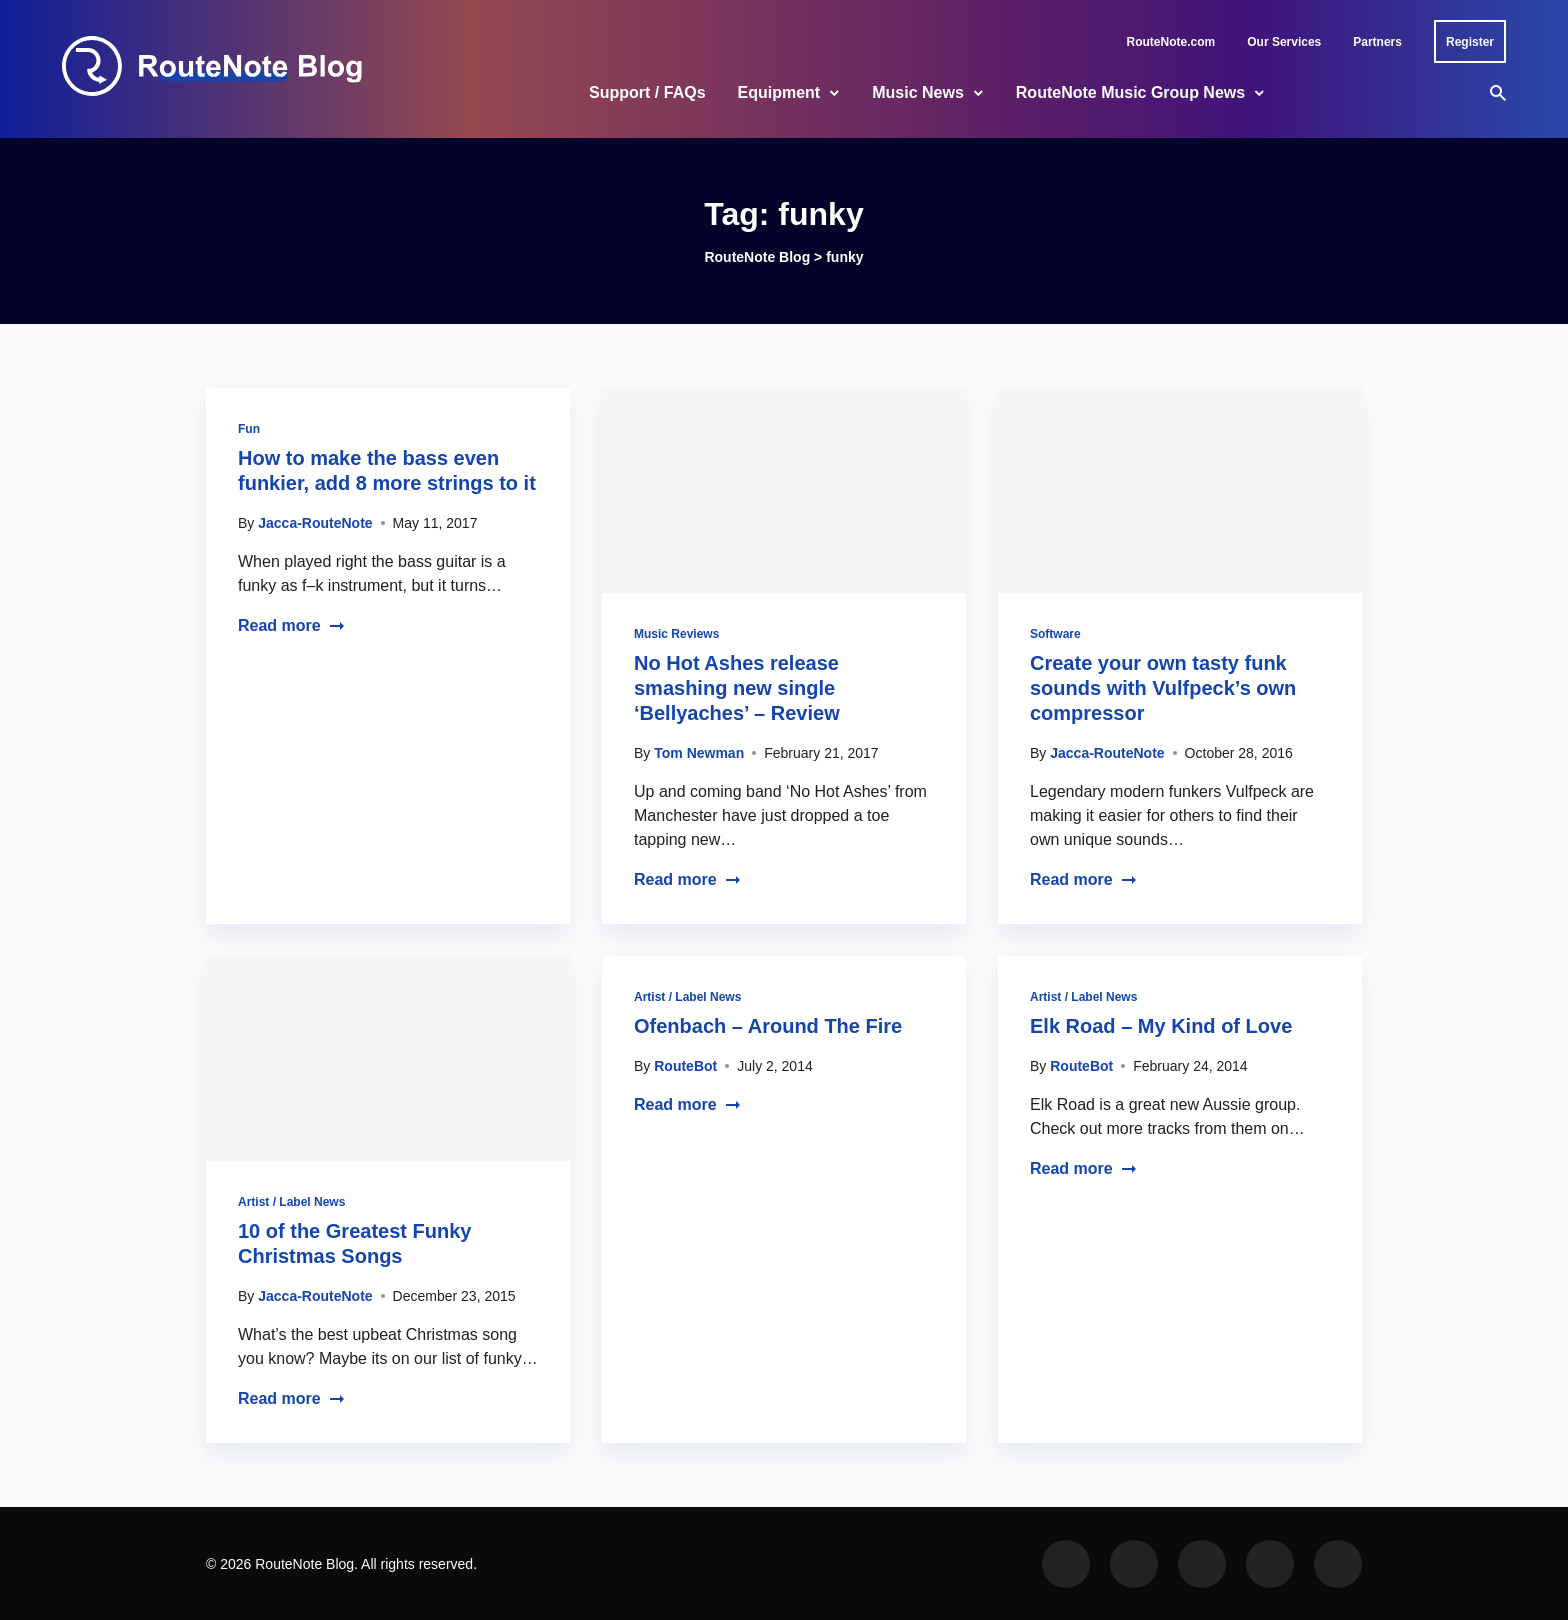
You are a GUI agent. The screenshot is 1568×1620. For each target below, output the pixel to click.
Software (1055, 634)
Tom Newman (699, 753)
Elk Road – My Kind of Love (1161, 1026)
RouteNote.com (1171, 42)
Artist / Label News (291, 1202)
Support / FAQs (647, 92)
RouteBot (685, 1066)
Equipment (779, 92)
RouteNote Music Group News (1130, 92)
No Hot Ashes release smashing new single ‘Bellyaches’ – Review (737, 688)
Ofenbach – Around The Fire (768, 1026)
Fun (249, 429)
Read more (291, 625)
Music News (918, 92)
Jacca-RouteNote (315, 523)
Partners (1377, 42)
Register (1470, 42)
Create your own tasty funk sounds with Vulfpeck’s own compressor (1163, 688)
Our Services (1284, 42)
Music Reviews (676, 634)
